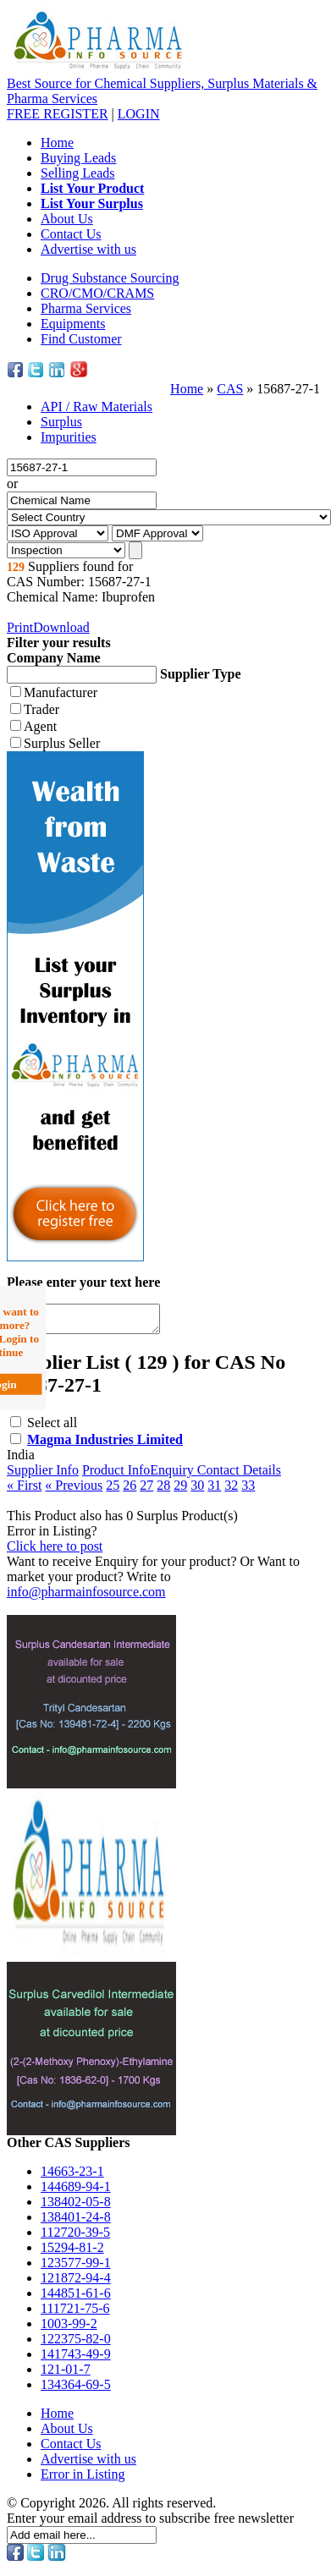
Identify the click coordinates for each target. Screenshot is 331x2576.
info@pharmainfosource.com (86, 1597)
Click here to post (54, 1551)
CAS (230, 389)
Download (61, 627)
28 (163, 1490)
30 (197, 1490)
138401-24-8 (76, 2222)
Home (57, 142)
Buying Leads (78, 158)
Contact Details (239, 1475)
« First (24, 1490)
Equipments (73, 323)
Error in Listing (83, 2479)
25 (112, 1490)
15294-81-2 (72, 2252)
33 (248, 1490)
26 (129, 1490)
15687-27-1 (288, 389)
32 (231, 1490)
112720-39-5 (75, 2237)
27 (146, 1490)
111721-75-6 (75, 2313)
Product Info (116, 1475)
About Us (67, 218)
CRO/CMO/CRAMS (97, 293)
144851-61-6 (76, 2298)
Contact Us (71, 234)
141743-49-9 (76, 2359)
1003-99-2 (69, 2328)
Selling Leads (78, 173)
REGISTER (57, 114)
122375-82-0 (76, 2344)
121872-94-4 (76, 2283)
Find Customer (81, 339)
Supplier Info (43, 1475)
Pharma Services (86, 308)
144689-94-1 (76, 2191)
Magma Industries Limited (105, 1444)
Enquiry (173, 1475)
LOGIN (139, 114)
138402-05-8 (76, 2207)
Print (20, 627)
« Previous (73, 1490)
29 (180, 1490)
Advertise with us (88, 249)
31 (214, 1490)
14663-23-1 (72, 2176)
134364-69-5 (76, 2389)
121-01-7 (66, 2374)
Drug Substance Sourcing (110, 278)
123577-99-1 (76, 2267)
